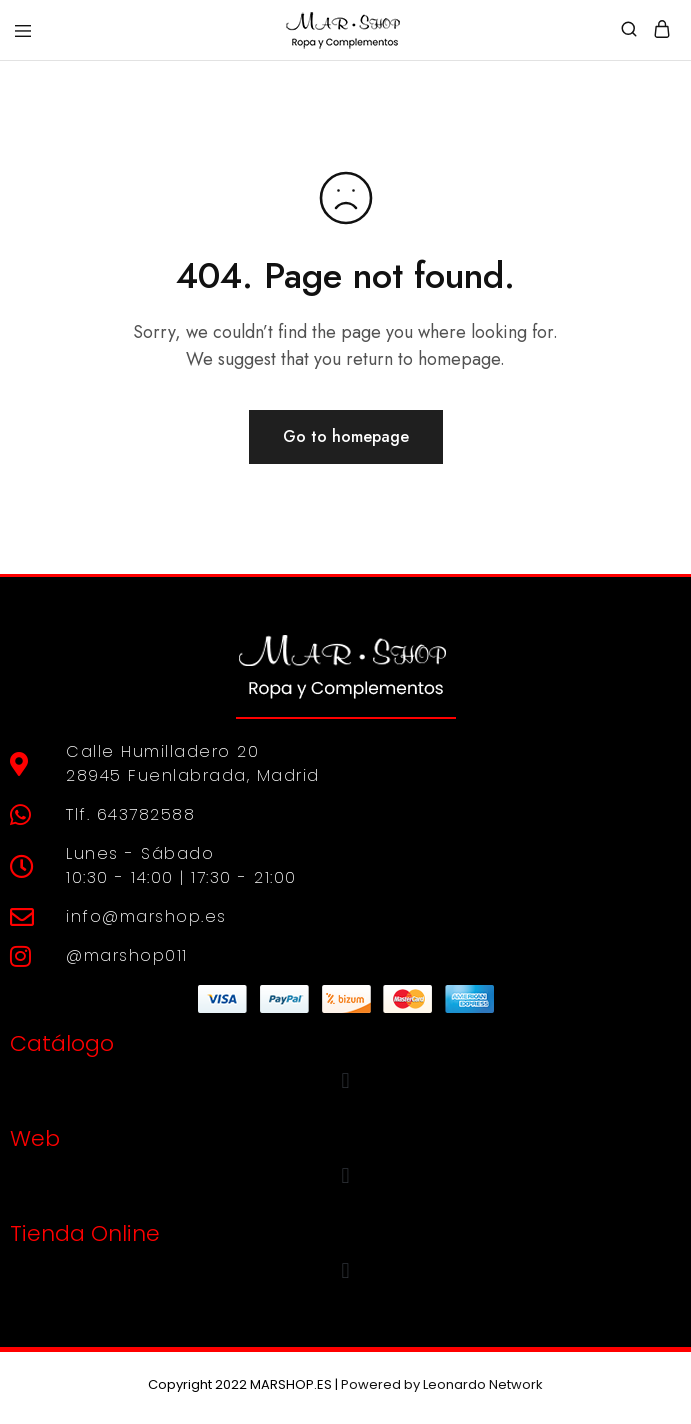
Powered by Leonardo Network (442, 1384)
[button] (345, 1081)
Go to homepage (346, 436)
